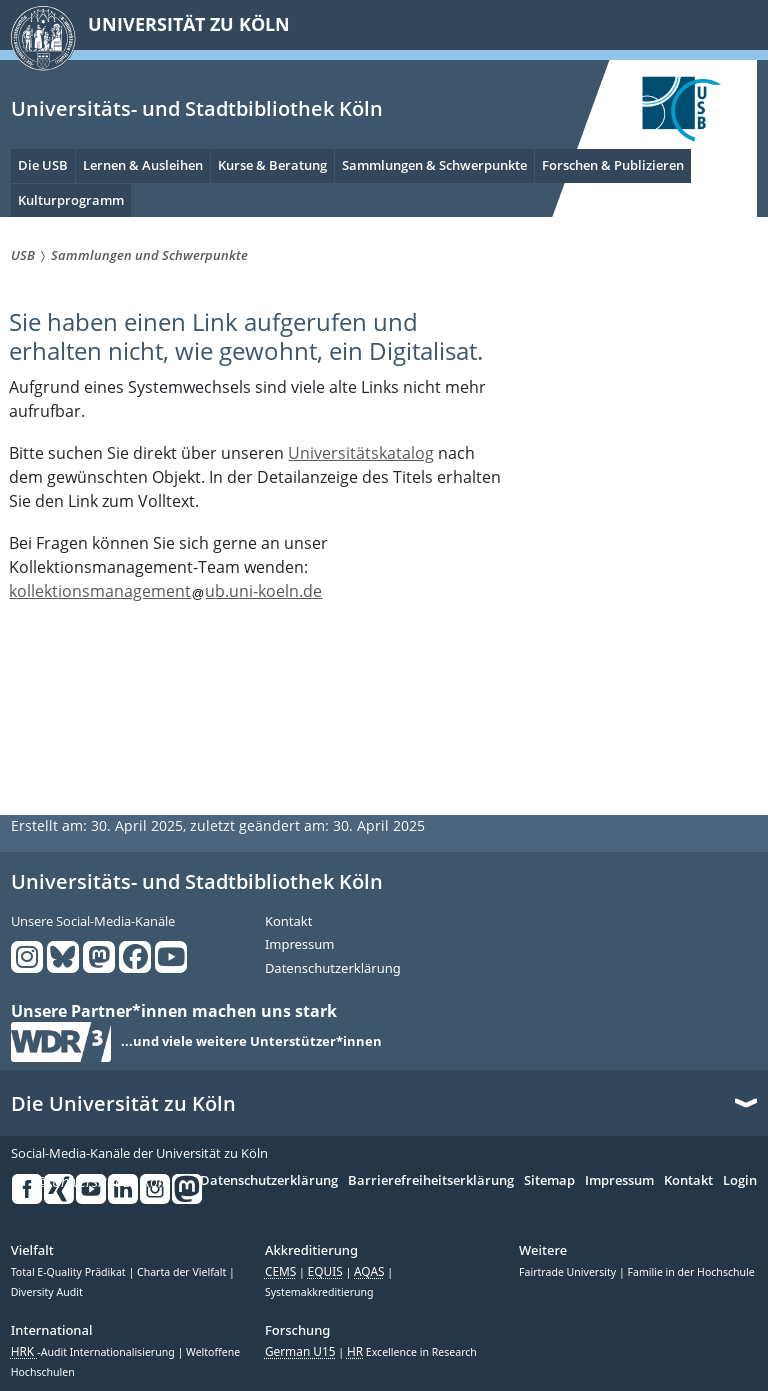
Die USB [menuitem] (43, 165)
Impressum (300, 945)
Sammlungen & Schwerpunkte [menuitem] (434, 165)
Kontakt (289, 922)
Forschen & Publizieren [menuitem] (613, 165)
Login (740, 1181)
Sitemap (549, 1181)
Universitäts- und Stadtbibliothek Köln (197, 108)
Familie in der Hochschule (690, 1272)
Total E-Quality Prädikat (70, 1272)
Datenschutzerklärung (333, 969)
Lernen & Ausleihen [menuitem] (143, 165)
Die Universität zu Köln (123, 1104)
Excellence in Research (412, 1352)
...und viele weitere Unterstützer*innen (251, 1042)
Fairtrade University (569, 1272)
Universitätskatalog (361, 453)
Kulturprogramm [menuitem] (71, 200)
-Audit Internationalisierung (94, 1352)
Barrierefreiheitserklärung (431, 1181)
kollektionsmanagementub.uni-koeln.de (165, 591)
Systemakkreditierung (319, 1292)
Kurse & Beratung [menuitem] (272, 165)
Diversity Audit (47, 1292)
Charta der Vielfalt (183, 1272)
